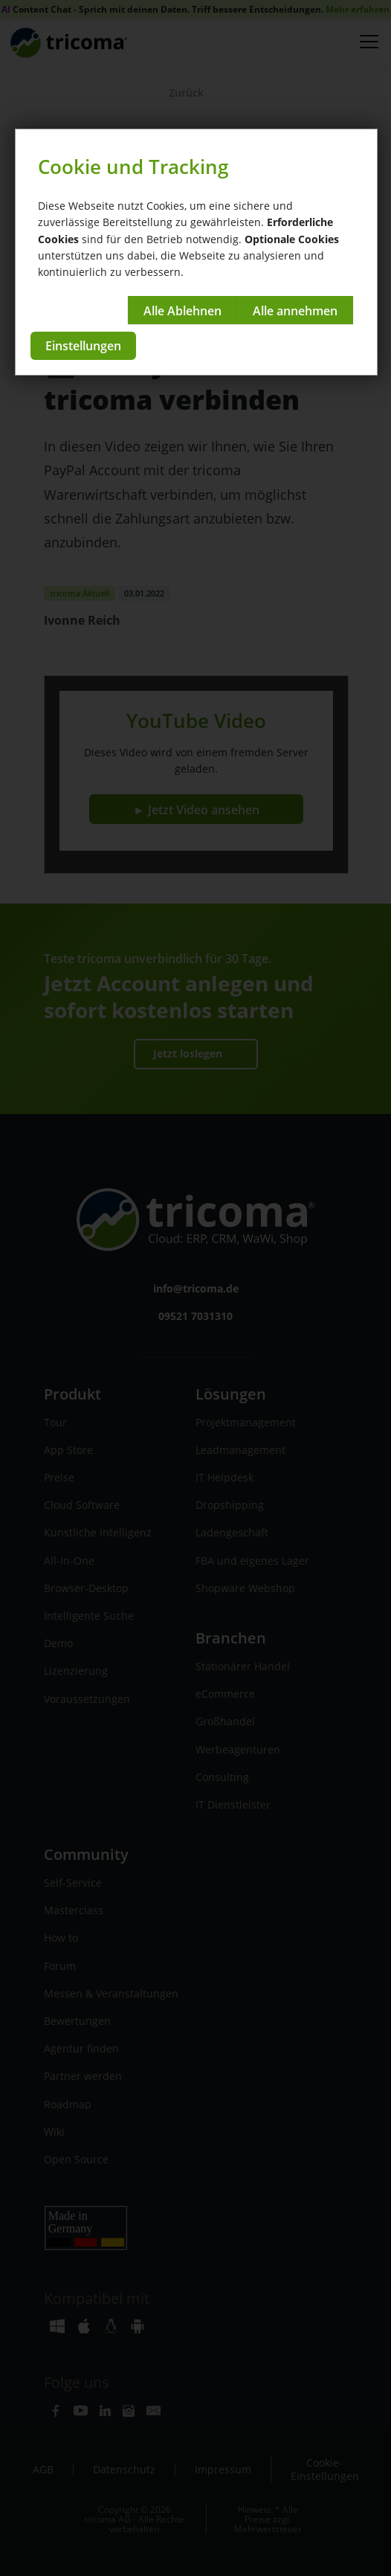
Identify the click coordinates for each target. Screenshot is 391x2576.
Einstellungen (83, 346)
